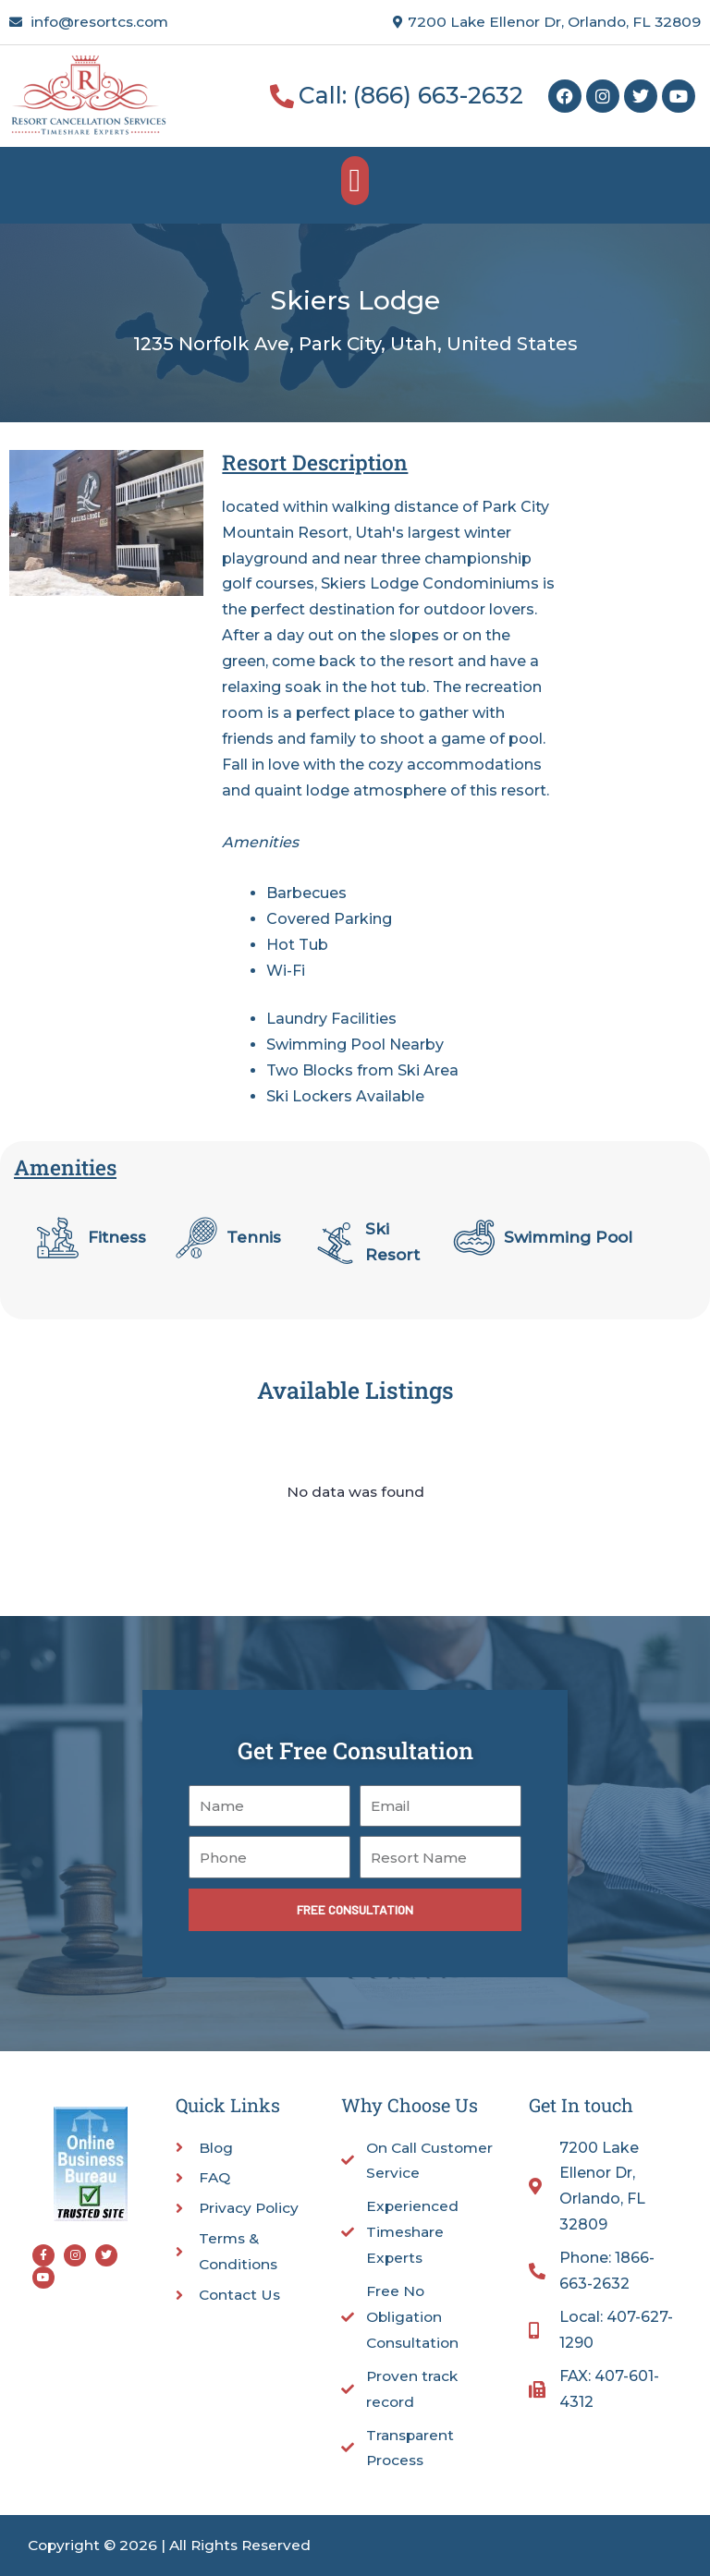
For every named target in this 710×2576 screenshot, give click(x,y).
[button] (355, 180)
